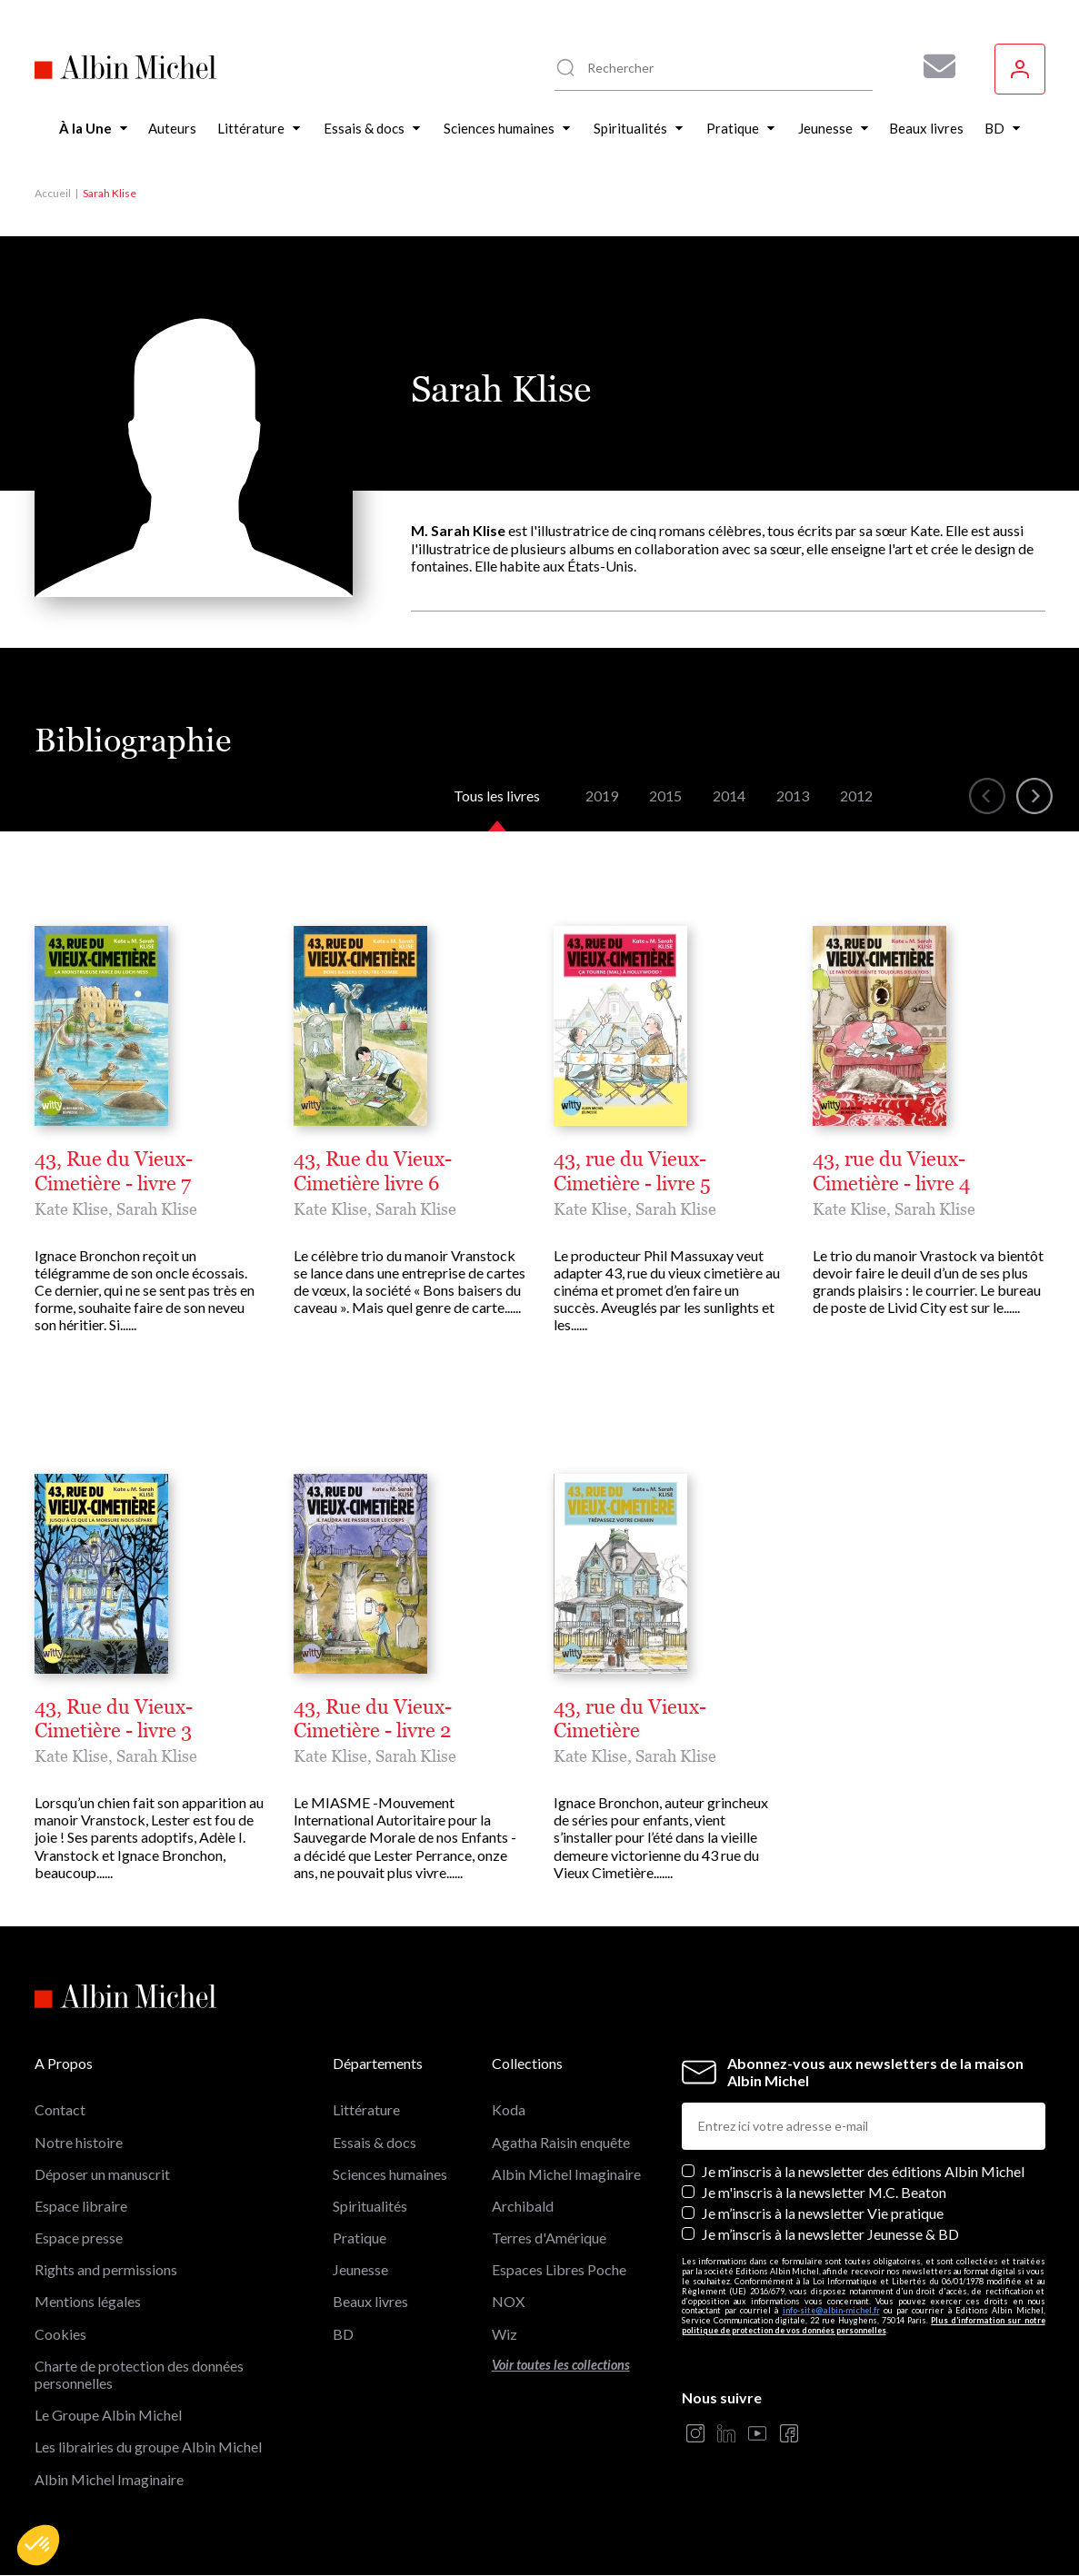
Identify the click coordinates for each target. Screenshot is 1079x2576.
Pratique (359, 2237)
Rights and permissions (106, 2269)
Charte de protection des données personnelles (139, 2374)
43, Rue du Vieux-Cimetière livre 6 (373, 1171)
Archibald (523, 2205)
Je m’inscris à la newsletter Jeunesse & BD (830, 2234)
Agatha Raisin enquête (561, 2142)
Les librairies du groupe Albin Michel (148, 2446)
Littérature (366, 2109)
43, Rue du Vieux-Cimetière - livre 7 (114, 1171)
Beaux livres (370, 2301)
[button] (38, 2545)
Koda (508, 2109)
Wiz (504, 2333)
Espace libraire (81, 2205)
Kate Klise (71, 1208)
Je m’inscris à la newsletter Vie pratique (823, 2213)
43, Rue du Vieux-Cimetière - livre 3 (114, 1719)
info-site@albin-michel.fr (831, 2310)
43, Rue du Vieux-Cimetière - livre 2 (373, 1719)
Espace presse (79, 2237)
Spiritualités (370, 2205)
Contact (60, 2109)
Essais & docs (374, 2142)
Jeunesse (360, 2269)
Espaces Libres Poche (559, 2269)
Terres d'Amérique (549, 2237)
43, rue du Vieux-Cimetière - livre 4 (891, 1171)
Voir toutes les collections (561, 2364)
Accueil (53, 193)
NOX (508, 2301)
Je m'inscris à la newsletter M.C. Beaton (824, 2192)
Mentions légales (88, 2301)
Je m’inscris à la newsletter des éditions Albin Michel (863, 2171)
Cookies (60, 2333)
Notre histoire (79, 2142)
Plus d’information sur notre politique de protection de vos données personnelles (863, 2325)
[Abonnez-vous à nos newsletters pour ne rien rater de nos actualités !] (933, 66)
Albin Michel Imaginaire (109, 2479)
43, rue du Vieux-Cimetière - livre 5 (632, 1171)
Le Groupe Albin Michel (108, 2414)
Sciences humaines (390, 2174)
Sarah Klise (156, 1208)
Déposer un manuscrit (102, 2174)
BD (343, 2333)
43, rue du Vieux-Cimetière (630, 1719)
